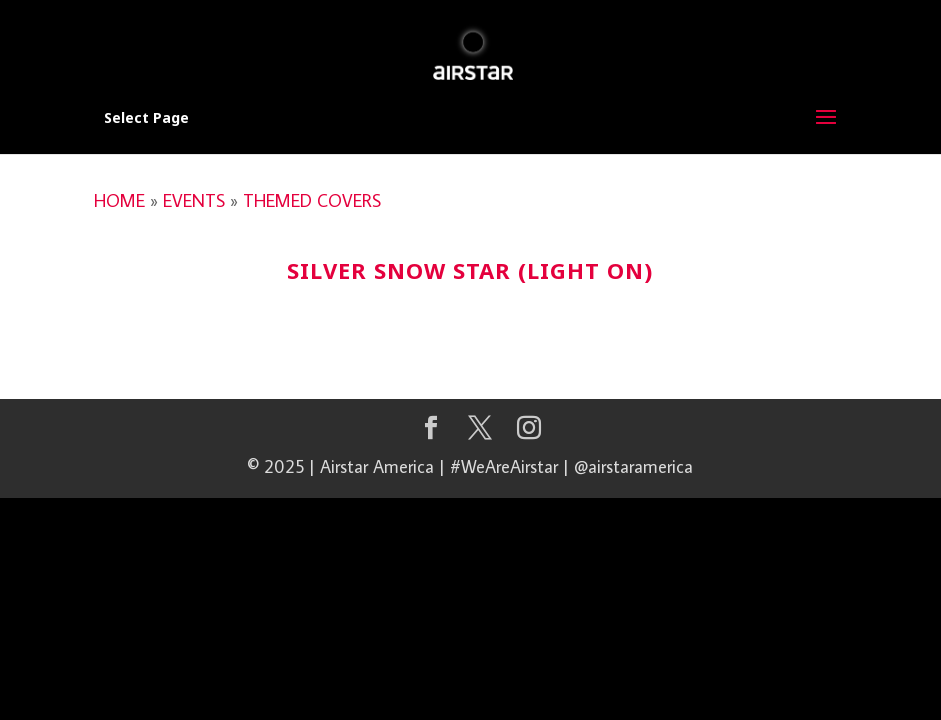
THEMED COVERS (312, 200)
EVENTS (194, 200)
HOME (119, 200)
